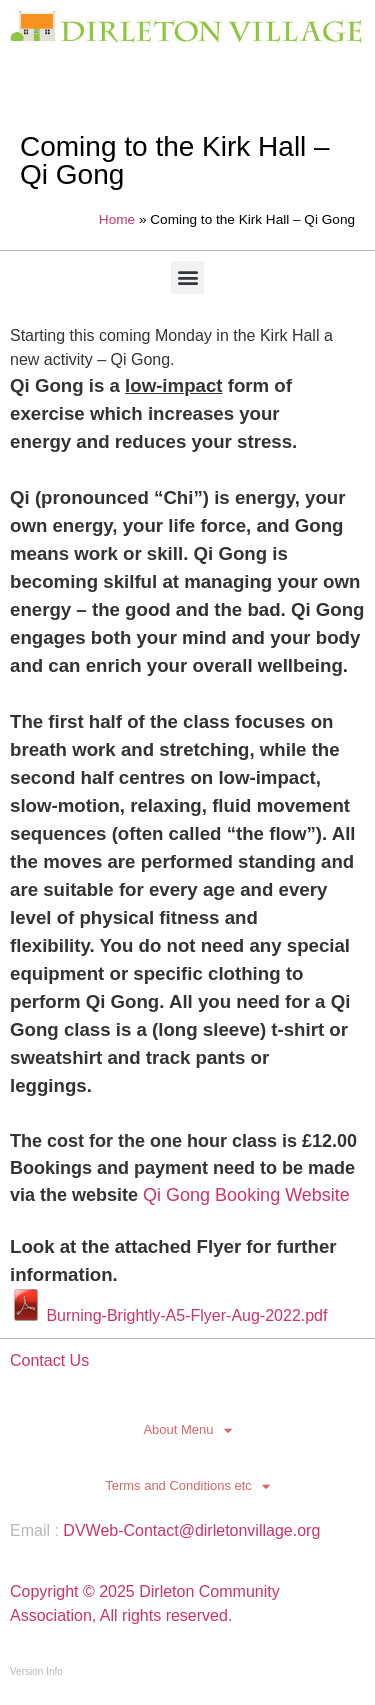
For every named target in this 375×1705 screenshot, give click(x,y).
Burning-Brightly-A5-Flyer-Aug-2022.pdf (168, 1315)
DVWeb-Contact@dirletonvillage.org (191, 1530)
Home (117, 219)
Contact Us (49, 1360)
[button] (187, 277)
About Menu (187, 1430)
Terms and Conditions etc (187, 1486)
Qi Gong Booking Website (246, 1195)
